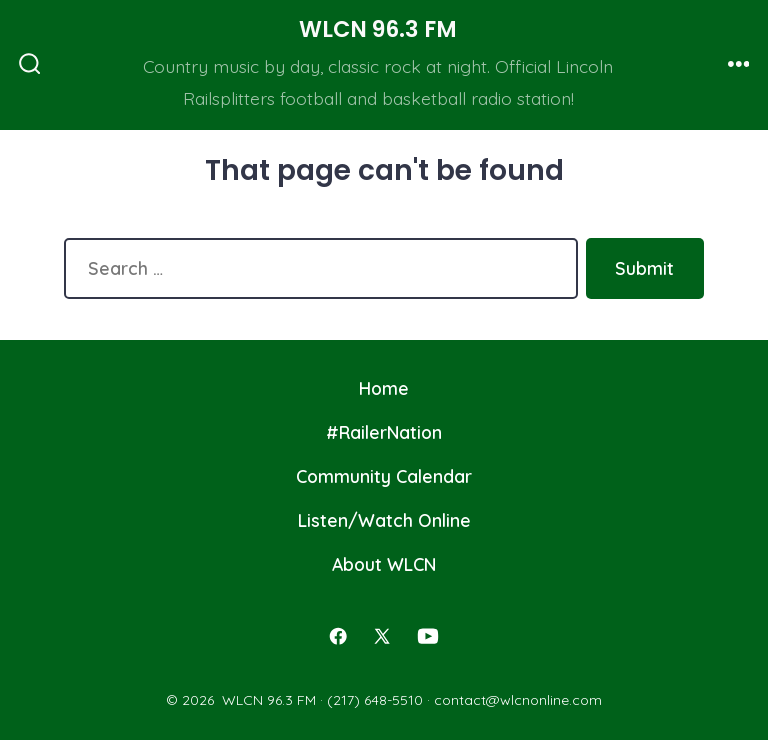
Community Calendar (384, 476)
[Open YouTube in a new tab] (428, 636)
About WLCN (384, 564)
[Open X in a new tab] (382, 636)
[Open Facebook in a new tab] (338, 636)
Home (384, 388)
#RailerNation (384, 432)
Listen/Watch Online (384, 520)
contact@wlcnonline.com (518, 700)
